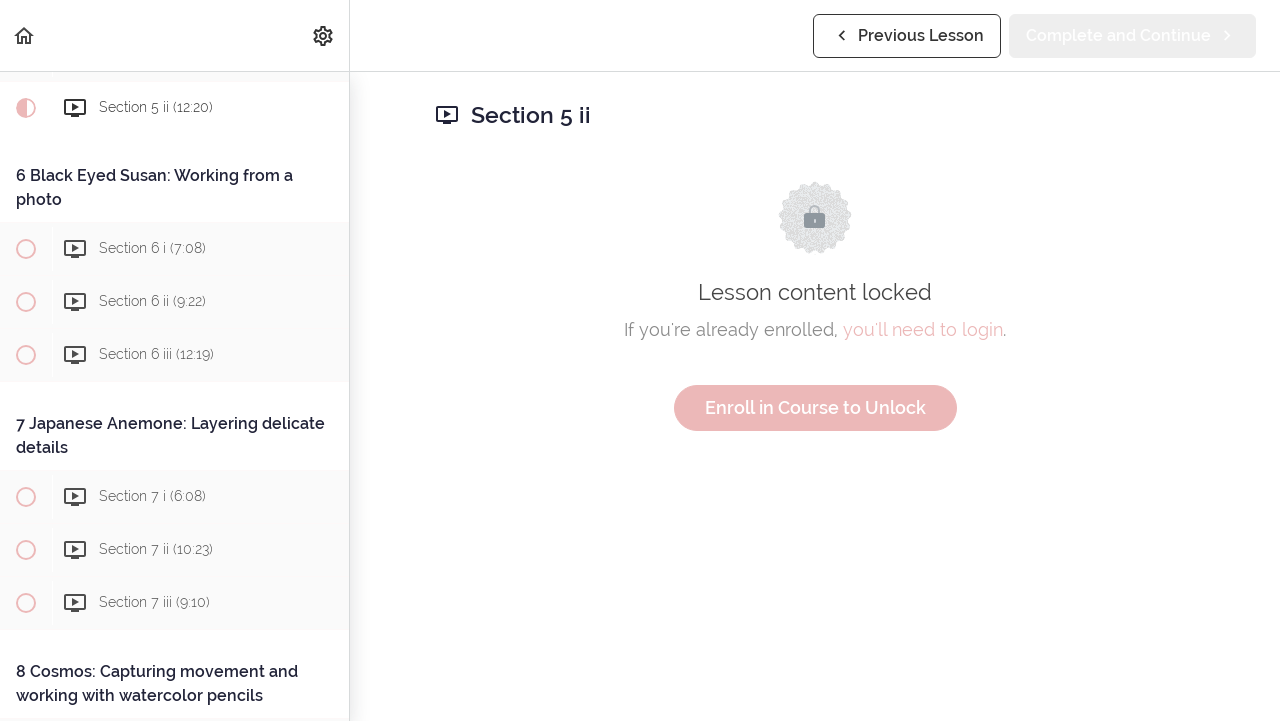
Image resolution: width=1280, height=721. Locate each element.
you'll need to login (923, 329)
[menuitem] (324, 35)
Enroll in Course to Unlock (815, 407)
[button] (25, 35)
